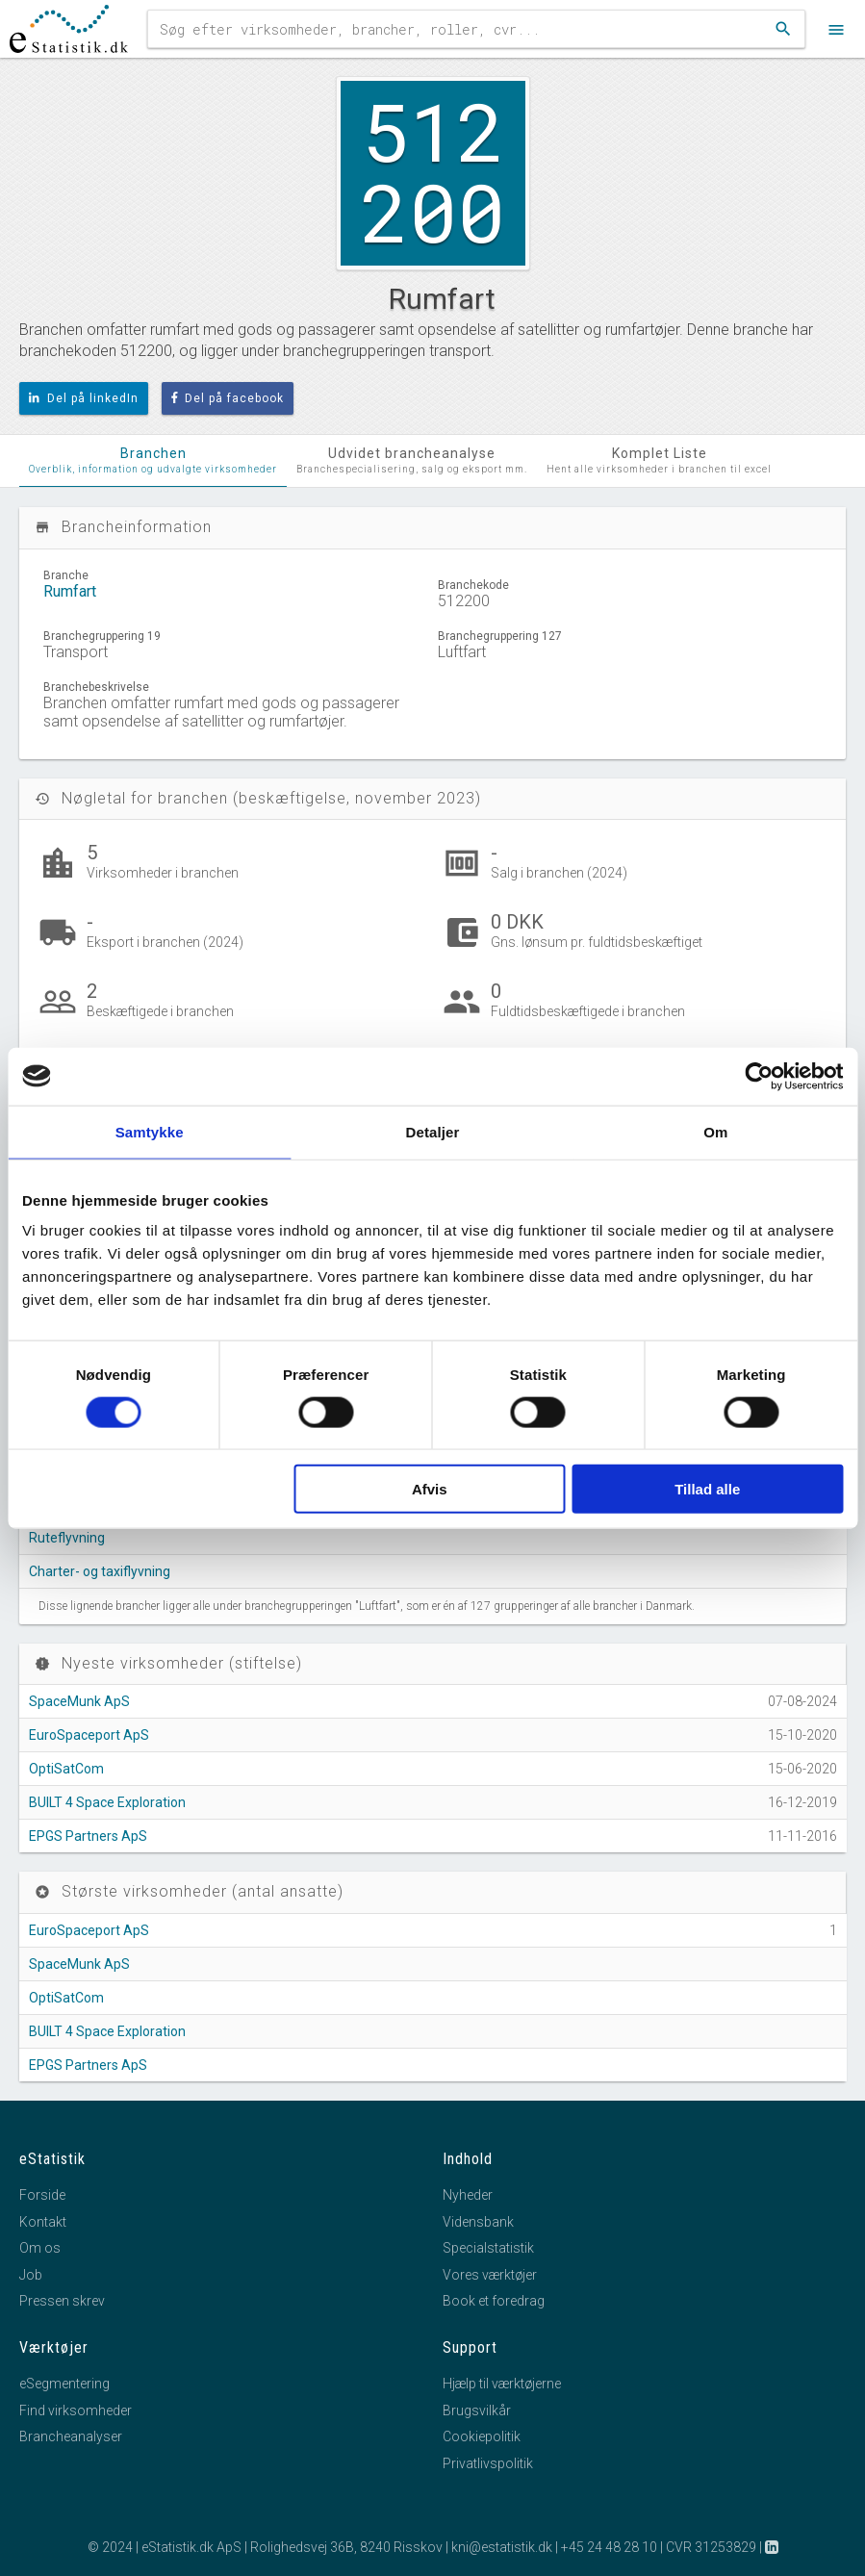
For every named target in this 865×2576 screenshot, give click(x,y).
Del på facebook (228, 398)
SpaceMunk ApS (79, 1701)
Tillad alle (707, 1489)
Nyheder (468, 2195)
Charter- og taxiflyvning (99, 1571)
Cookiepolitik (482, 2436)
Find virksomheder (75, 2410)
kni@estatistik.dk (501, 2547)
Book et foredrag (494, 2300)
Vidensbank (478, 2222)
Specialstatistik (488, 2248)
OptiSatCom (66, 1768)
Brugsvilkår (477, 2410)
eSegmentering (64, 2383)
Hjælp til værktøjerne (502, 2383)
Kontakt (42, 2222)
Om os (40, 2248)
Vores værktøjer (490, 2275)
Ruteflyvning (67, 1537)
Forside (42, 2195)
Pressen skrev (62, 2300)
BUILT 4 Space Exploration (107, 1802)
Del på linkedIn (84, 398)
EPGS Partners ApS (88, 1836)
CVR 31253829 (711, 2547)
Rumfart (69, 591)
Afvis (429, 1489)
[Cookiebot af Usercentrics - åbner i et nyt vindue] (758, 1075)
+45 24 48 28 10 (609, 2547)
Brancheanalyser (70, 2436)
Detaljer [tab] (433, 1131)
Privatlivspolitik (488, 2463)
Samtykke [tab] (149, 1131)
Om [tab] (715, 1131)
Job (30, 2275)
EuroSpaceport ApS (89, 1735)
